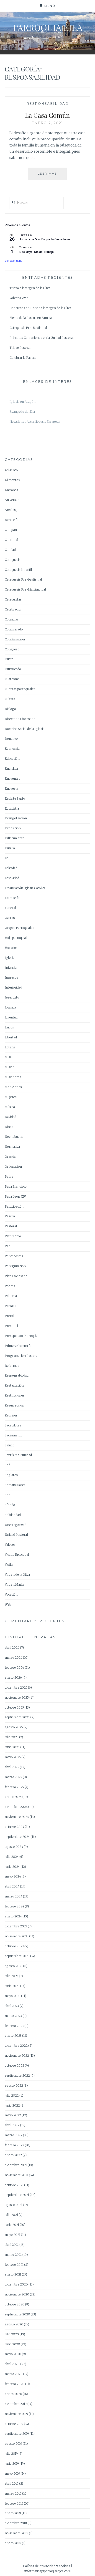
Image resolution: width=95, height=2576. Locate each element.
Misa (8, 1057)
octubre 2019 (14, 2424)
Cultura (10, 699)
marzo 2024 (13, 1896)
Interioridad (13, 987)
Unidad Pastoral (16, 1535)
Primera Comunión (18, 1346)
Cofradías (12, 619)
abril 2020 (12, 2364)
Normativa (12, 1147)
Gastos (10, 918)
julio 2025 (11, 1737)
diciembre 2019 (16, 2404)
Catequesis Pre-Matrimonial (25, 589)
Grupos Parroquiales (19, 928)
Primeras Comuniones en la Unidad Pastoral (42, 338)
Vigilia (9, 1565)
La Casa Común (47, 115)
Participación (14, 1207)
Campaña (11, 530)
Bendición (12, 520)
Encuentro (12, 779)
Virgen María (14, 1585)
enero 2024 (13, 1916)
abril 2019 (11, 2484)
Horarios (11, 948)
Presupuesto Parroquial (22, 1336)
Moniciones (13, 1087)
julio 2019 (11, 2454)
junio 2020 (12, 2344)
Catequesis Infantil (18, 570)
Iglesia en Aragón (23, 402)
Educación (12, 759)
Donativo (11, 739)
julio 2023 (11, 1976)
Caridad (10, 550)
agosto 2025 (14, 1727)
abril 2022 (12, 2125)
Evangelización (16, 818)
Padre (9, 1177)
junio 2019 (12, 2464)
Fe (6, 858)
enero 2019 (13, 2513)
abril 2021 (12, 2245)
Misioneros (13, 1077)
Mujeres (11, 1097)
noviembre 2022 (17, 2056)
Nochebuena (14, 1137)
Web (8, 1605)
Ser (7, 1495)
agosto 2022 (14, 2086)
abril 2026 (12, 1648)
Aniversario (13, 500)
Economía (12, 749)
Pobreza (11, 1296)
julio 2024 (12, 1857)
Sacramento (14, 1435)
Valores (10, 1545)
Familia (10, 848)
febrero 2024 (14, 1906)
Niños (9, 1127)
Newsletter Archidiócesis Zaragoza (35, 422)
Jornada (10, 1007)
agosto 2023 (14, 1966)
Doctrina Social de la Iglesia (24, 729)
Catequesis (13, 560)
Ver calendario (13, 260)
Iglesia (10, 958)
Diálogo (10, 709)
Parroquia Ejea (47, 27)
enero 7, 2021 (47, 123)
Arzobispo (12, 510)
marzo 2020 (14, 2374)
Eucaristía (12, 809)
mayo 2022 (13, 2115)
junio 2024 (12, 1867)
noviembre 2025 (17, 1697)
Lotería (10, 1047)
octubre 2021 (14, 2185)
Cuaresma (12, 679)
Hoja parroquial (16, 938)
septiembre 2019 (17, 2434)
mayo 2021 (12, 2235)
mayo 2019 (12, 2474)
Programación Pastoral (22, 1356)
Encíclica (11, 769)
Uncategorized (15, 1525)
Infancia (11, 968)
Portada (10, 1306)
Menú (49, 5)
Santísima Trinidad (18, 1455)
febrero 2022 (14, 2145)
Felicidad (11, 868)
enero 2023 (13, 2036)
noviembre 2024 (17, 1817)
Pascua (10, 1216)
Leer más (52, 175)
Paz (7, 1246)
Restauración (14, 1385)
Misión (10, 1067)
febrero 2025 (14, 1787)
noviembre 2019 (16, 2414)
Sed (7, 1465)
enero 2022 (13, 2155)
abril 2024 (12, 1886)
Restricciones (15, 1395)
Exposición (13, 828)
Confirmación (15, 639)
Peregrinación (15, 1266)
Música (10, 1107)
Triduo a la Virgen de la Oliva (30, 288)
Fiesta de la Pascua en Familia (31, 318)
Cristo (9, 659)
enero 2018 (13, 2543)
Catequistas (13, 599)
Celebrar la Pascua (23, 358)
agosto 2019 (13, 2444)
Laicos (9, 1027)
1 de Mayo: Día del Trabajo (36, 252)
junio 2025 (12, 1747)
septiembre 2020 (17, 2314)
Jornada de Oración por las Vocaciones (45, 239)
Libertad (11, 1037)
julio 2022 (12, 2095)
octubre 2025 (14, 1707)
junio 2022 (12, 2105)
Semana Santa (15, 1485)
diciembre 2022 (16, 2046)
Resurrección (14, 1405)
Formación (12, 898)
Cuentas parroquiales (20, 689)
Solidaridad (13, 1515)
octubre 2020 (14, 2304)
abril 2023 (12, 2006)
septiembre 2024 (17, 1837)
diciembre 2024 (16, 1807)
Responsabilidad (47, 104)
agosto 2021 (13, 2205)
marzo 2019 (13, 2493)
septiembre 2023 (17, 1956)
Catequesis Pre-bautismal (23, 579)
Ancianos (11, 490)
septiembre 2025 (17, 1717)
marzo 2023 (13, 2016)
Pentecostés (14, 1256)
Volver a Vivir (19, 298)
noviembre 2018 (16, 2533)
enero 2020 (13, 2394)
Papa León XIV (15, 1197)
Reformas (12, 1366)
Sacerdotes (13, 1425)
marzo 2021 (13, 2255)
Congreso (12, 649)
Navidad (10, 1117)
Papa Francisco (16, 1187)
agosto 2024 (14, 1847)
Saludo (9, 1445)
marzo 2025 (13, 1777)
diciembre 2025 (16, 1688)
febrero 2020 (14, 2384)
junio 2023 (12, 1986)
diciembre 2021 (16, 2165)
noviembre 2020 (17, 2294)
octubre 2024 (14, 1827)
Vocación (11, 1595)
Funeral (10, 908)
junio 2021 (12, 2225)
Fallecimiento (14, 838)
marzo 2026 (13, 1658)
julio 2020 (12, 2334)
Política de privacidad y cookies (46, 2566)
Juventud (11, 1017)
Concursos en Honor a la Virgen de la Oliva (40, 308)
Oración (10, 1157)
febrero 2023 (14, 2026)
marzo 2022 (13, 2135)
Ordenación (13, 1167)
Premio (10, 1316)
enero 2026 (13, 1678)
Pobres (10, 1286)
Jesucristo (12, 997)
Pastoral (11, 1226)
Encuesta (11, 789)
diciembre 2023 (16, 1926)
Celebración (13, 609)
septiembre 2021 (17, 2195)
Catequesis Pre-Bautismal (28, 328)
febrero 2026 (14, 1668)
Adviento (11, 470)
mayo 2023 (13, 1996)
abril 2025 (12, 1767)
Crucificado (13, 669)
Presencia (12, 1326)
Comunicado (14, 629)
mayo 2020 (13, 2354)
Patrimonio (13, 1236)
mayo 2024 (13, 1876)
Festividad (12, 878)
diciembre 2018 (16, 2523)
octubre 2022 (14, 2066)
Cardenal (11, 540)
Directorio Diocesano (20, 719)
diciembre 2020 (16, 2284)
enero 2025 (13, 1797)
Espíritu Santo (15, 799)
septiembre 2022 (17, 2076)
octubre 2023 (14, 1946)
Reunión (11, 1415)
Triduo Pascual (20, 348)
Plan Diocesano (16, 1276)
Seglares (11, 1475)
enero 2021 (13, 2274)
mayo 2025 (13, 1757)
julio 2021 (11, 2215)
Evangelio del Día (22, 412)
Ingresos (11, 977)
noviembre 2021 (16, 2175)
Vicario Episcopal (17, 1555)
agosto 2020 (14, 2324)
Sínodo (10, 1505)
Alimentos (12, 480)
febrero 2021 (14, 2265)
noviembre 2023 (16, 1936)
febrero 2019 (14, 2503)
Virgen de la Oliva (17, 1575)
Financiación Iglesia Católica (25, 888)
